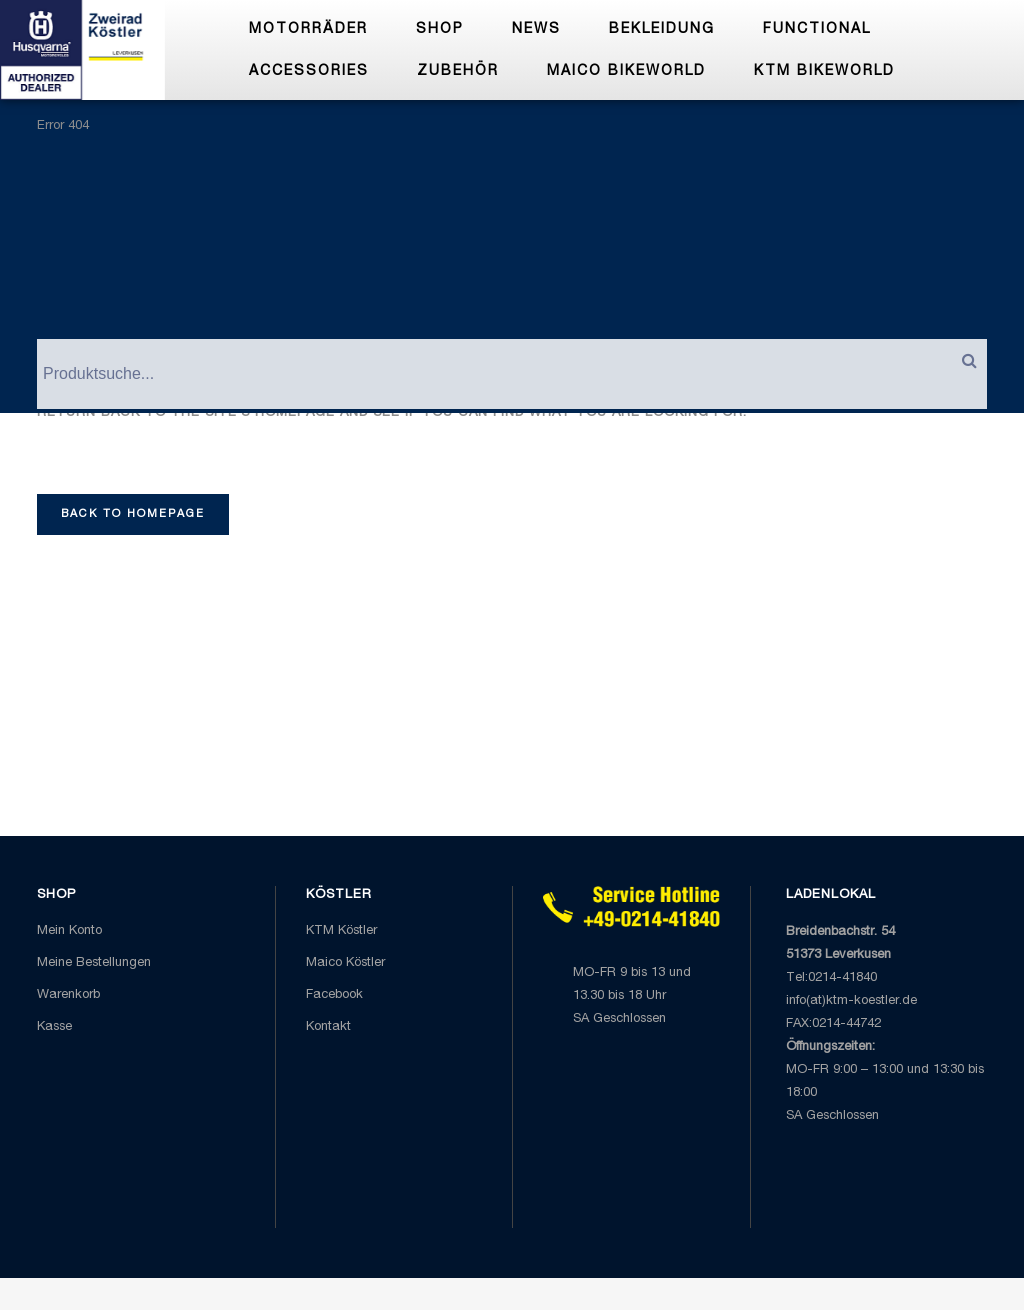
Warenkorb (68, 995)
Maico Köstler (345, 963)
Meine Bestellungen (94, 963)
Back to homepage (133, 514)
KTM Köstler (341, 931)
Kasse (54, 1027)
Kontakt (328, 1027)
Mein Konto (69, 931)
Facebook (334, 995)
